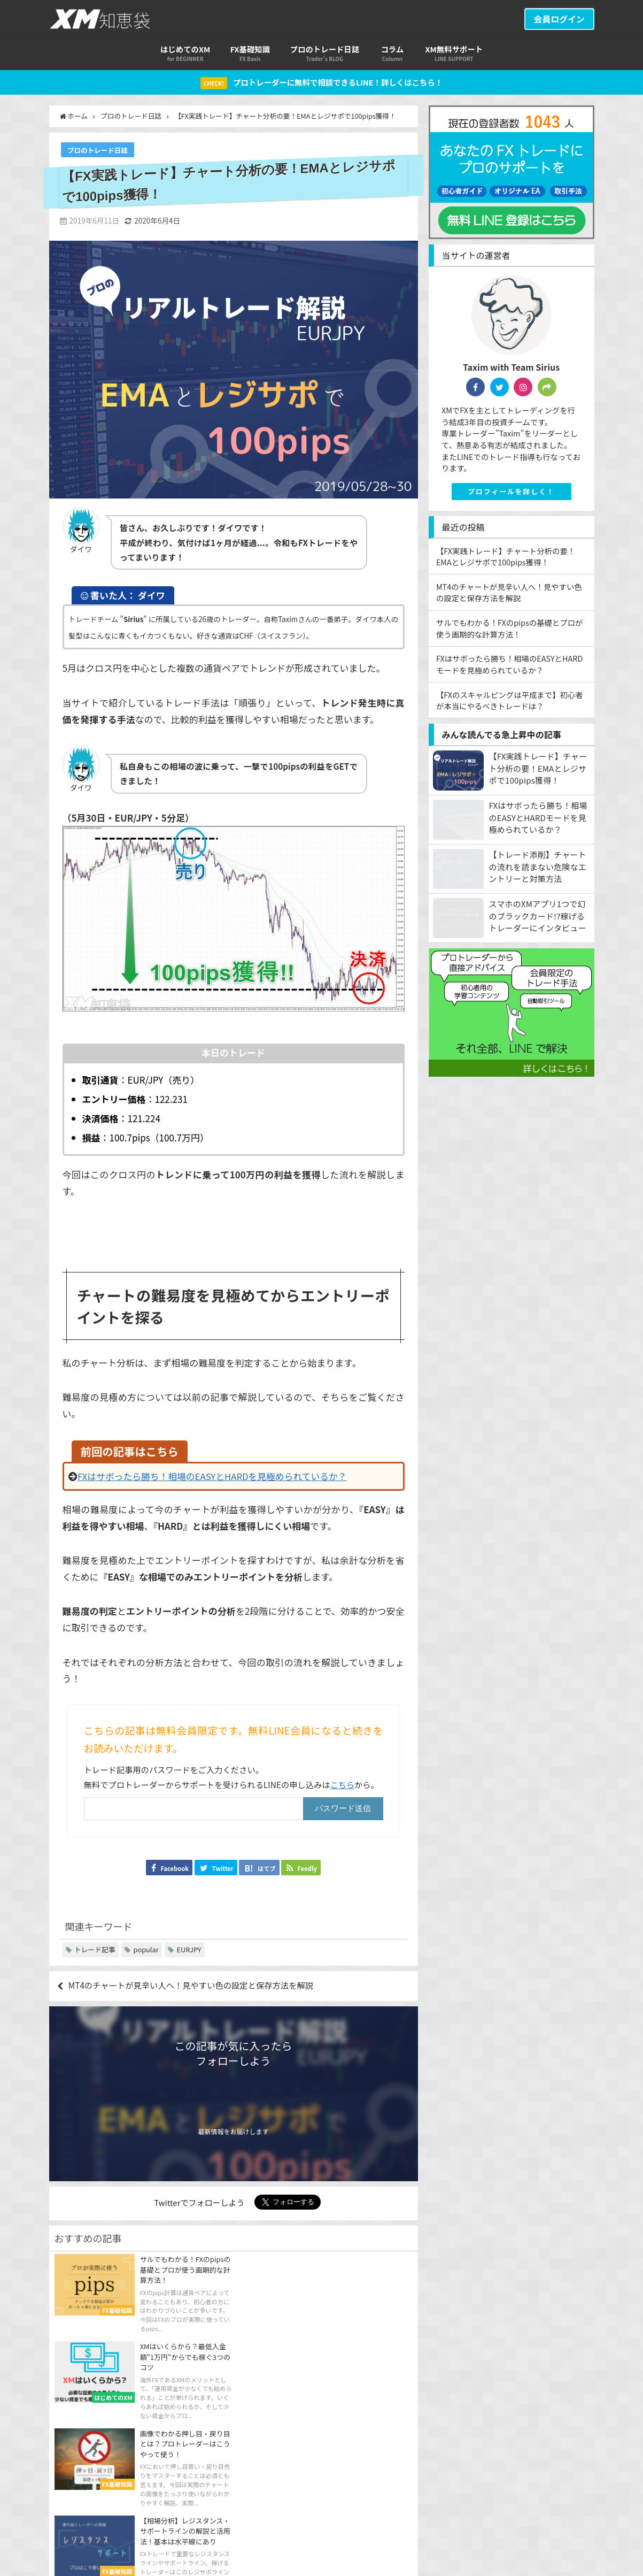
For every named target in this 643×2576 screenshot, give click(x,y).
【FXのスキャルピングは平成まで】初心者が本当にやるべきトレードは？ (509, 700)
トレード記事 (94, 1950)
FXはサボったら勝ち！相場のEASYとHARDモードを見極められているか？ (509, 664)
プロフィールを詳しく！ (511, 492)
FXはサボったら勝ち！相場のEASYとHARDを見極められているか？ (214, 1476)
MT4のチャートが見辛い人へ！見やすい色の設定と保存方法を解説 (197, 1986)
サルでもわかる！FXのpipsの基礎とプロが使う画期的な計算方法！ (509, 628)
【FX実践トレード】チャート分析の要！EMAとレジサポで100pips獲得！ (505, 556)
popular (145, 1950)
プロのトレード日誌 (98, 150)
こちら (342, 1785)
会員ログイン (559, 19)
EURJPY (188, 1950)
